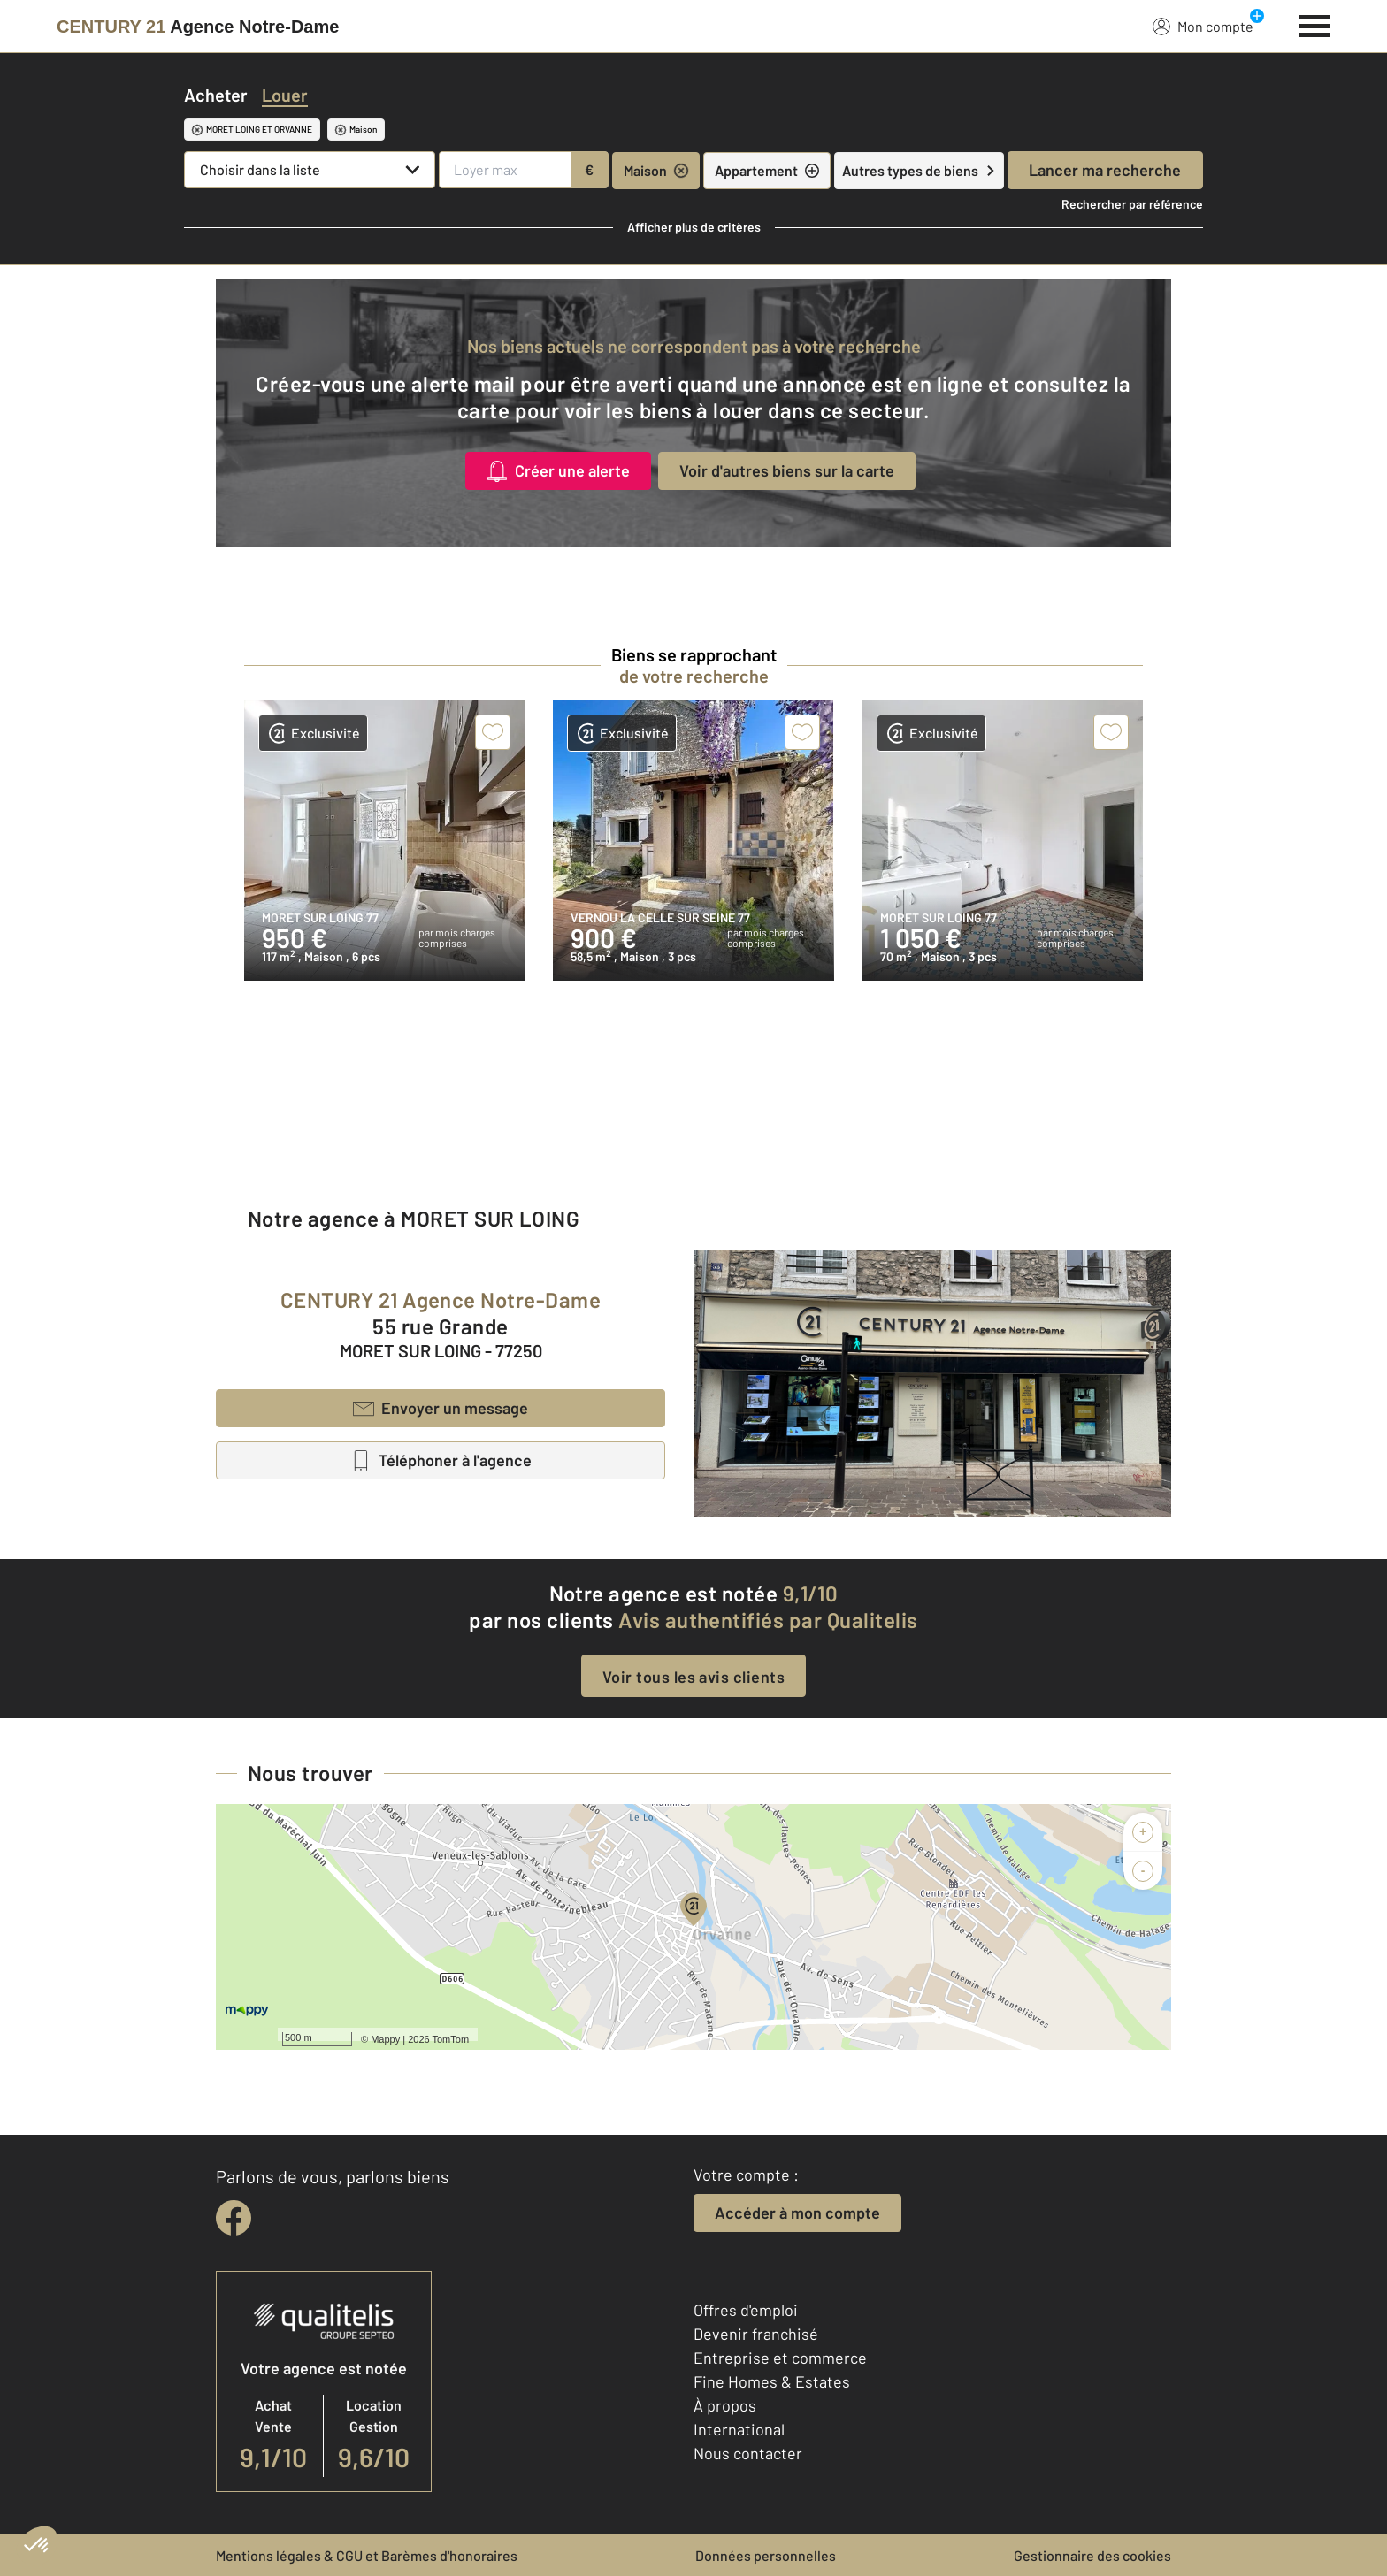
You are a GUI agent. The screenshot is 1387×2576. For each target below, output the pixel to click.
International (739, 2429)
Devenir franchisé (756, 2333)
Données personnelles (765, 2555)
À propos (725, 2405)
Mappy (385, 2039)
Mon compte (1203, 25)
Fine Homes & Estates (772, 2381)
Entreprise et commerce (780, 2357)
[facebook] (233, 2218)
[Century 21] (198, 26)
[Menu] (1314, 24)
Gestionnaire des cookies (1092, 2555)
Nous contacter (748, 2453)
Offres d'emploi (746, 2310)
